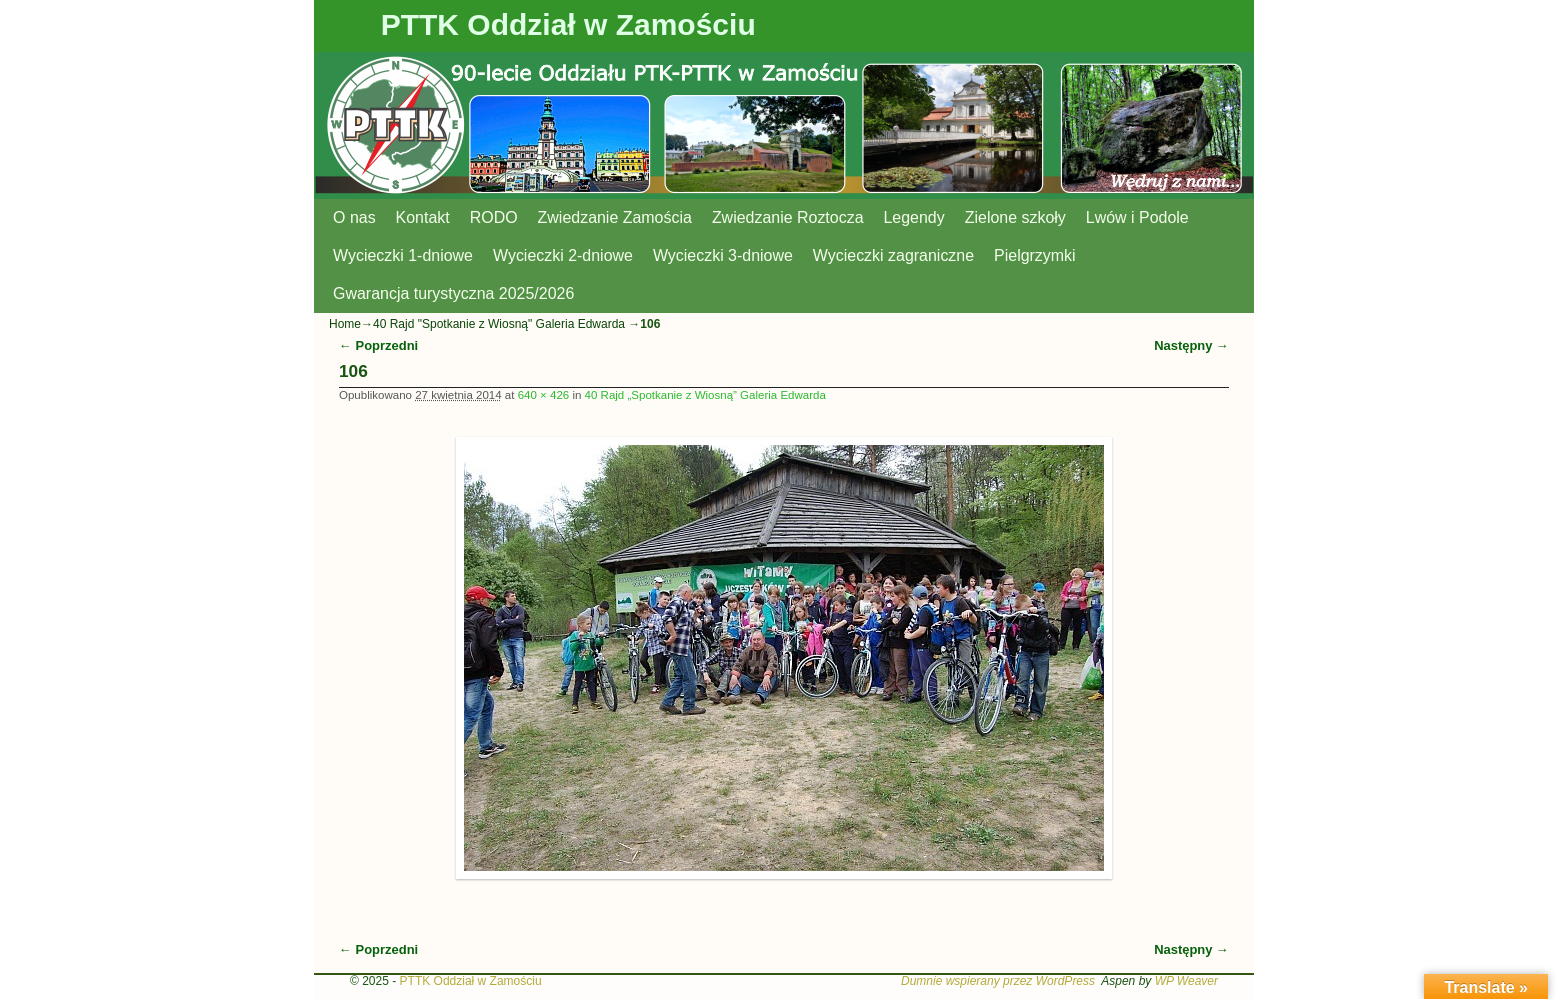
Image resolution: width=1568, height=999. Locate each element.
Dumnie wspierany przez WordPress (998, 981)
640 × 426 (544, 395)
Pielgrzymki (1035, 255)
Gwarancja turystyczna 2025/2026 (453, 293)
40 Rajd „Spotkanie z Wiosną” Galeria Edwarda (705, 395)
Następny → (1191, 345)
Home (345, 324)
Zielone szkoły (1015, 217)
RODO (494, 217)
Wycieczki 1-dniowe (403, 255)
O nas (354, 217)
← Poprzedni (378, 345)
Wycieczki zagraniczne (893, 255)
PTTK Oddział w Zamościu (568, 24)
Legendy (914, 217)
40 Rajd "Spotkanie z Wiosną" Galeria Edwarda (499, 324)
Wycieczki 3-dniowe (723, 255)
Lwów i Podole (1137, 217)
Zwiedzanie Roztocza (788, 217)
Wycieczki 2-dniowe (563, 255)
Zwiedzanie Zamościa (615, 217)
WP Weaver (1186, 981)
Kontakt (423, 217)
